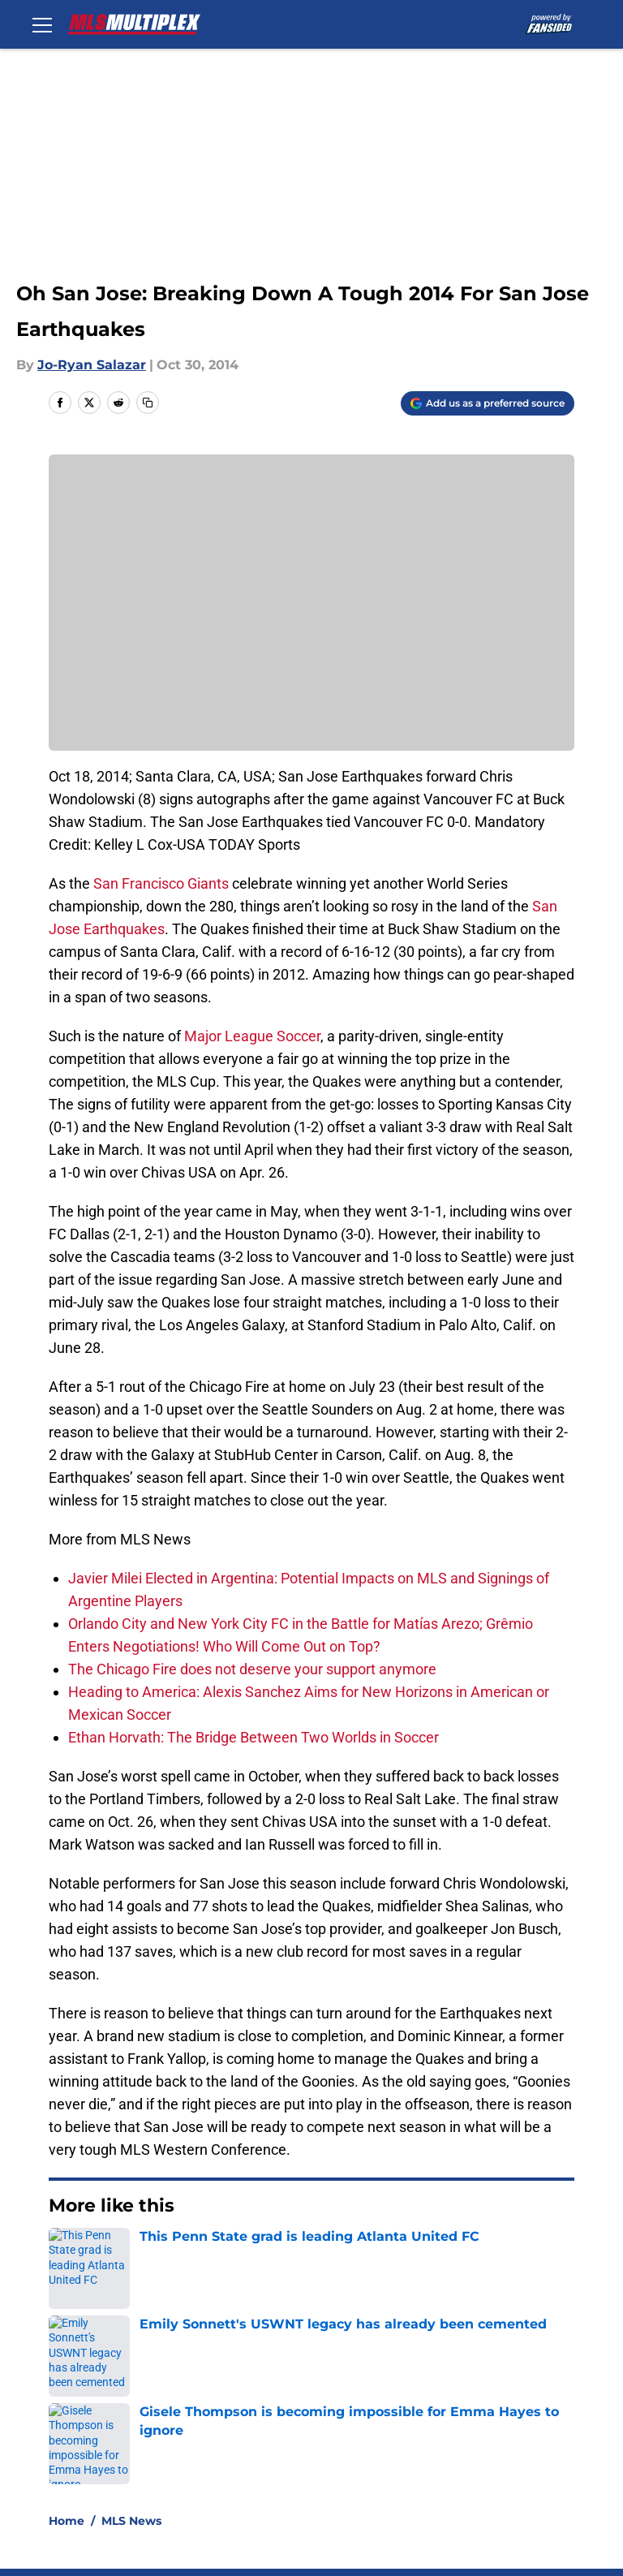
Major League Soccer (252, 1036)
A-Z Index (518, 2428)
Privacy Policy (353, 2398)
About (60, 2368)
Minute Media (120, 2502)
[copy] (147, 402)
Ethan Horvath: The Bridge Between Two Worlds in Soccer (253, 1737)
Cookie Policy (84, 2428)
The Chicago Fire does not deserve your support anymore (252, 1669)
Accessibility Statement (385, 2428)
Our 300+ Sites (535, 2368)
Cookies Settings (95, 2458)
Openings (206, 2368)
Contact (334, 2368)
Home (66, 2254)
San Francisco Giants (161, 883)
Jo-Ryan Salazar (91, 365)
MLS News (131, 2254)
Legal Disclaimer (229, 2428)
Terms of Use (531, 2398)
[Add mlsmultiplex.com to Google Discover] (487, 403)
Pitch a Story (216, 2398)
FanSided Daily (89, 2398)
